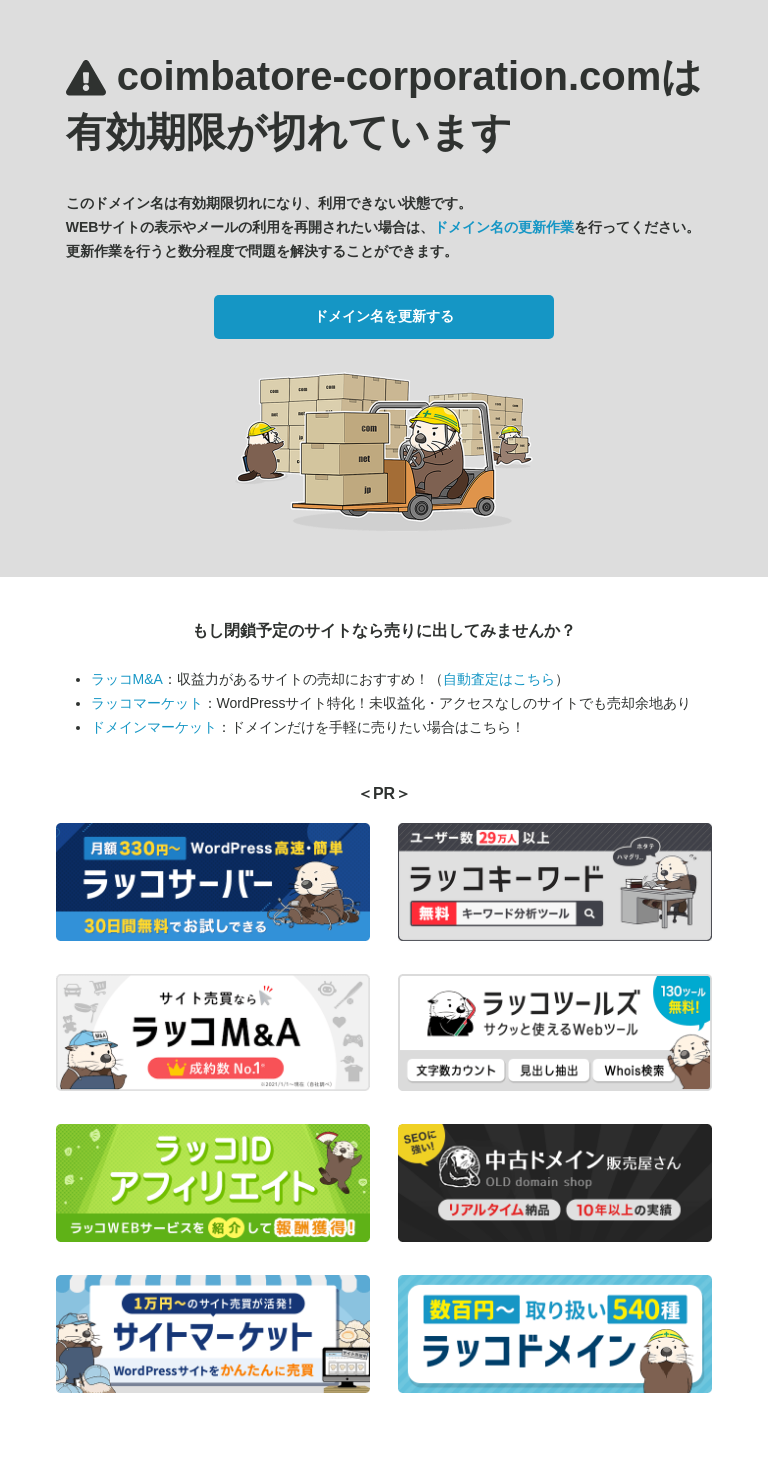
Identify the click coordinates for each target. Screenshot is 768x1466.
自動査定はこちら (499, 679)
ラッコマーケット (147, 703)
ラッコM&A (127, 679)
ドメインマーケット (154, 727)
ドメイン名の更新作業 (504, 227)
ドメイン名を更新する (384, 316)
